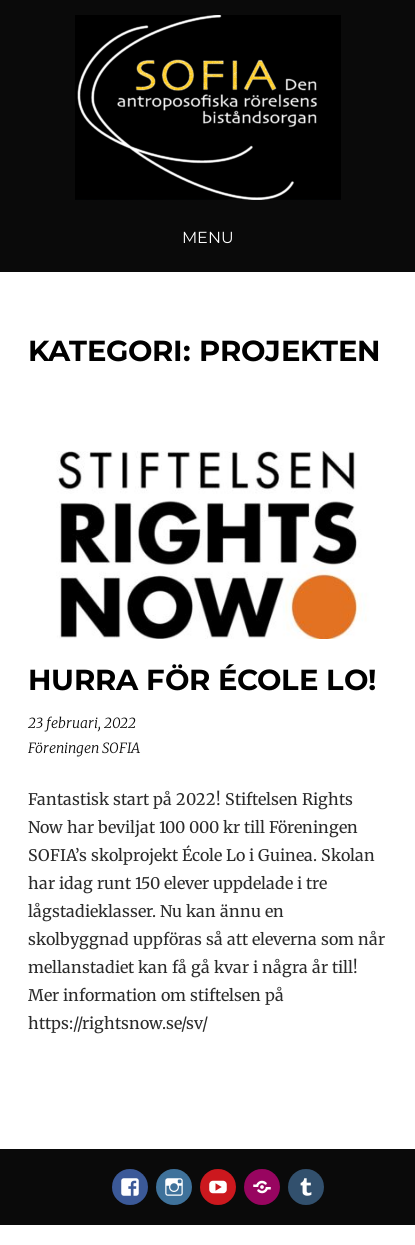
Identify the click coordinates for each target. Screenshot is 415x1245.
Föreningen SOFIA (84, 748)
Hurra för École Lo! (202, 679)
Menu (208, 237)
